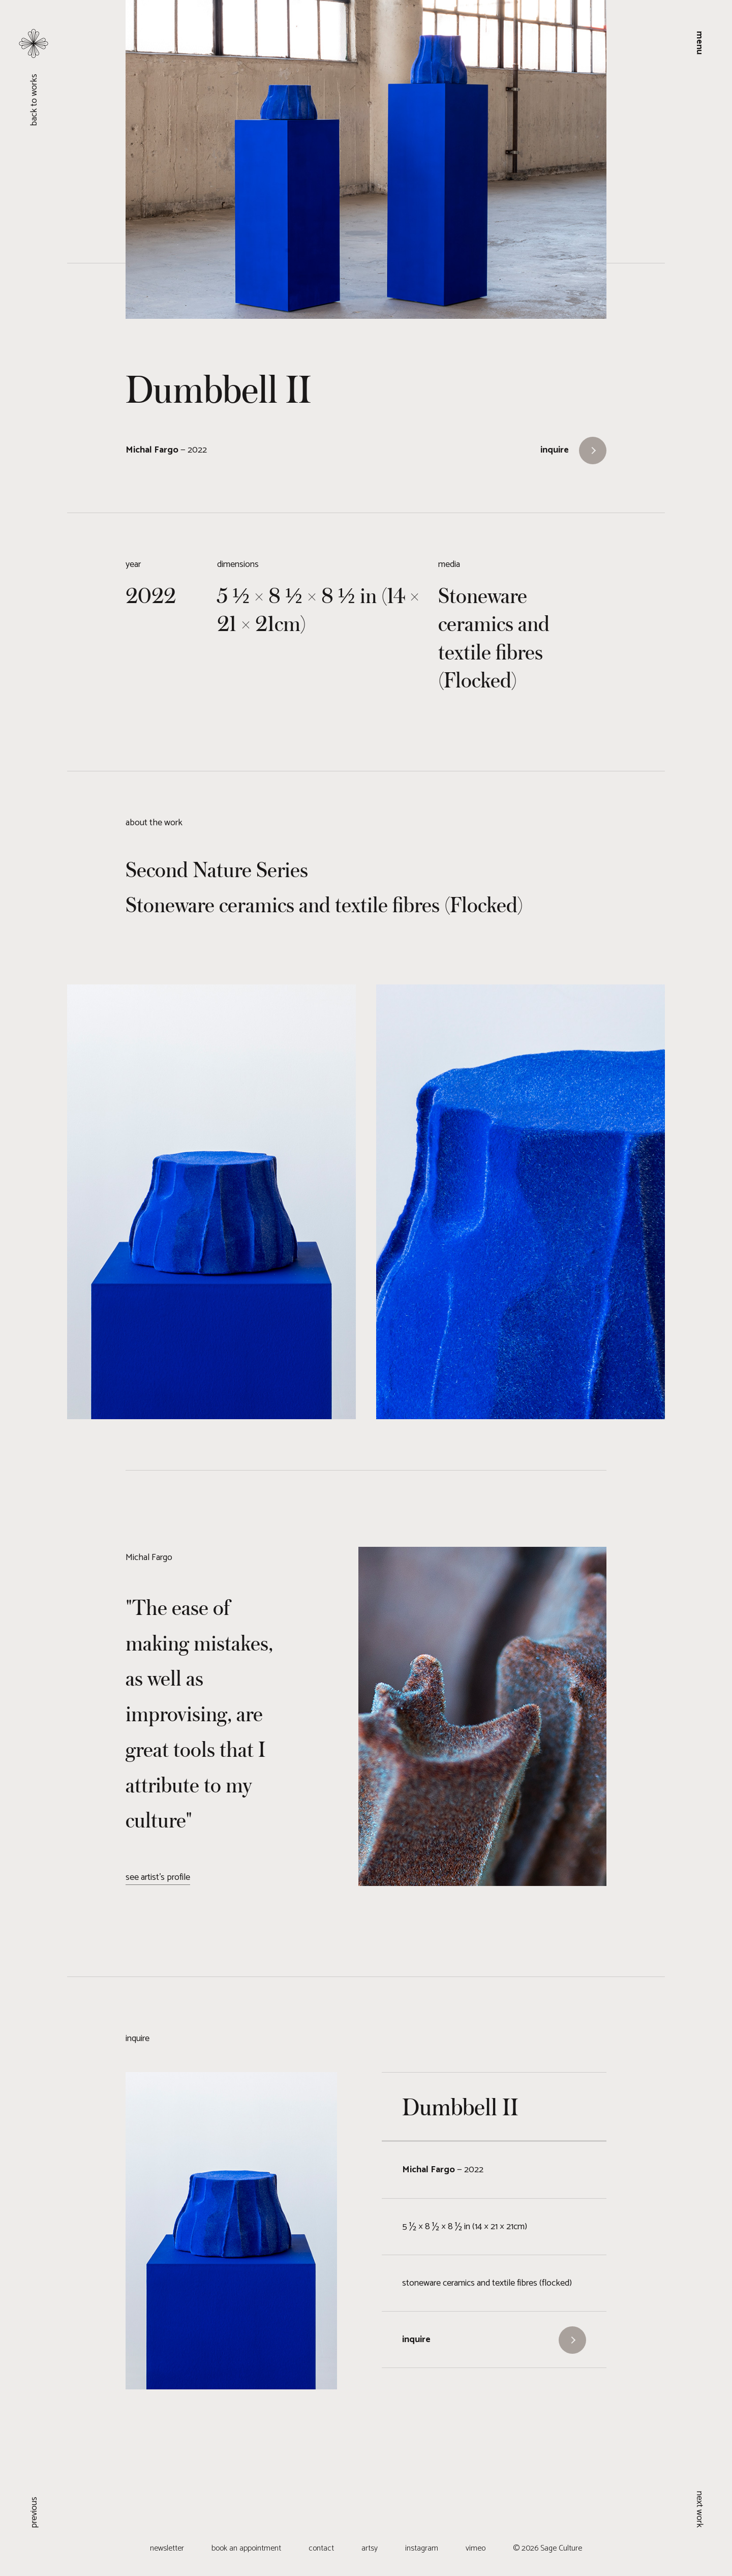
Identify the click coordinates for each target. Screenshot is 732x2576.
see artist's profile (158, 1877)
